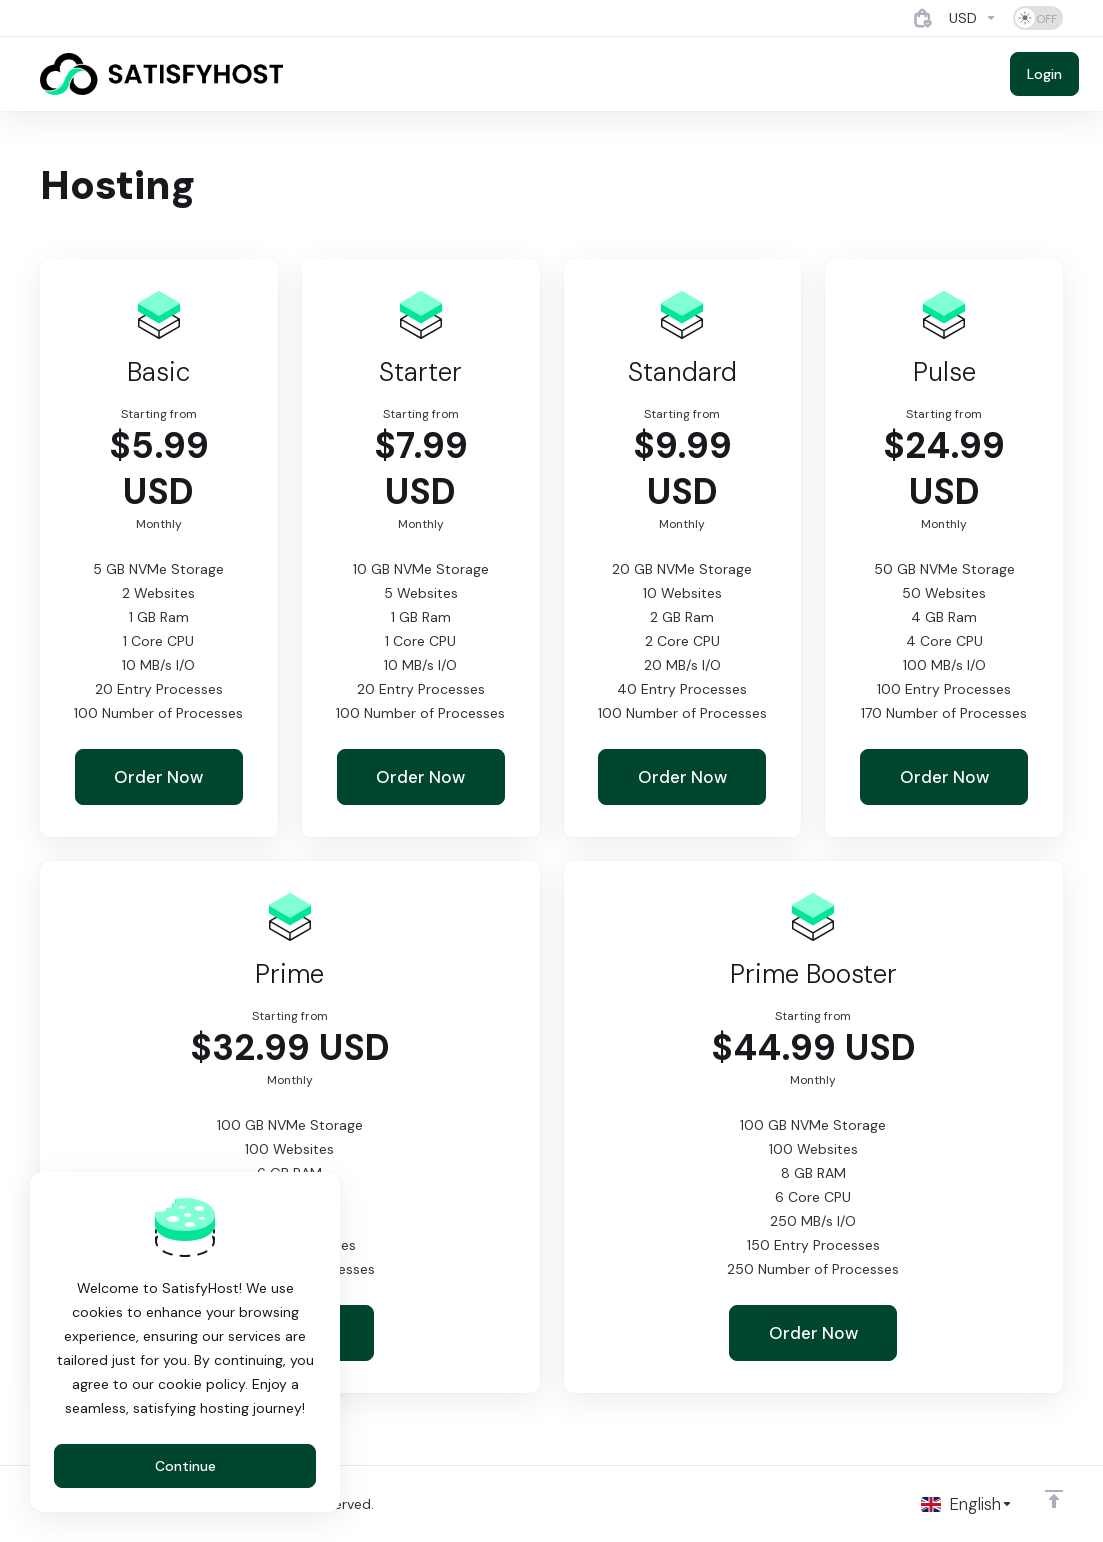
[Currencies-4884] (973, 18)
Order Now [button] (158, 777)
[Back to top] (1054, 1499)
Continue (185, 1466)
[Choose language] (967, 1504)
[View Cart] (923, 18)
